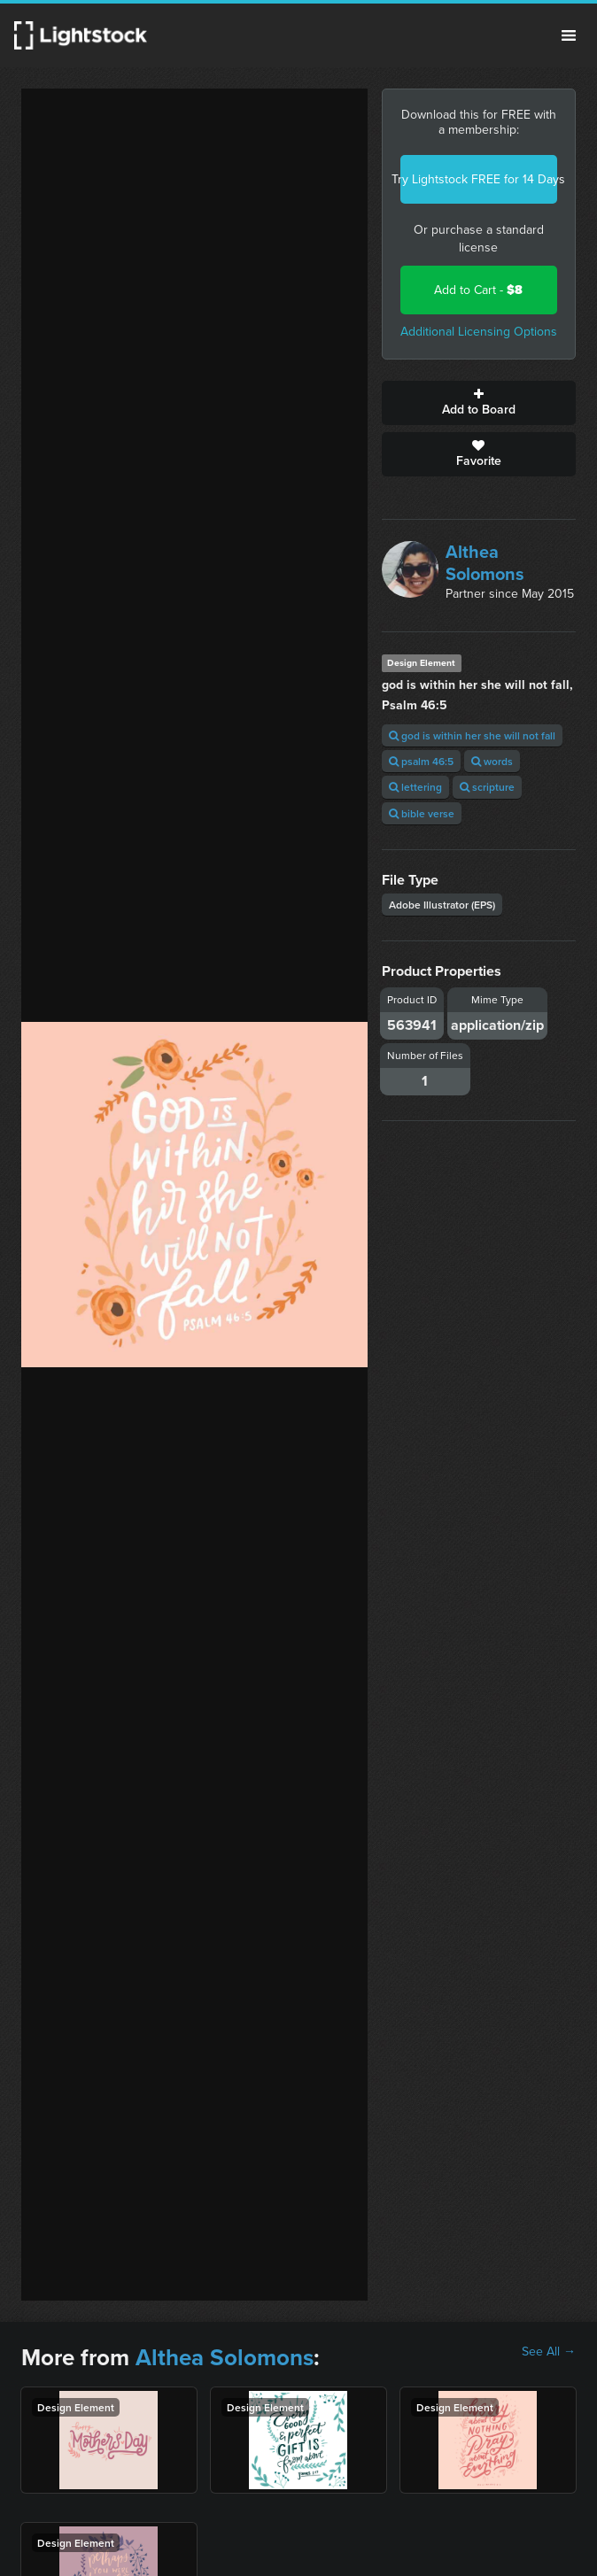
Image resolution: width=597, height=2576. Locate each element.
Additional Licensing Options (478, 331)
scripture (487, 786)
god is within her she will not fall (472, 735)
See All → (549, 2352)
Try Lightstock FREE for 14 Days (478, 179)
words (492, 761)
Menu (568, 35)
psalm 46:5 (421, 761)
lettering (415, 786)
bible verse (421, 813)
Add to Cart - (478, 290)
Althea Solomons (485, 562)
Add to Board (478, 403)
